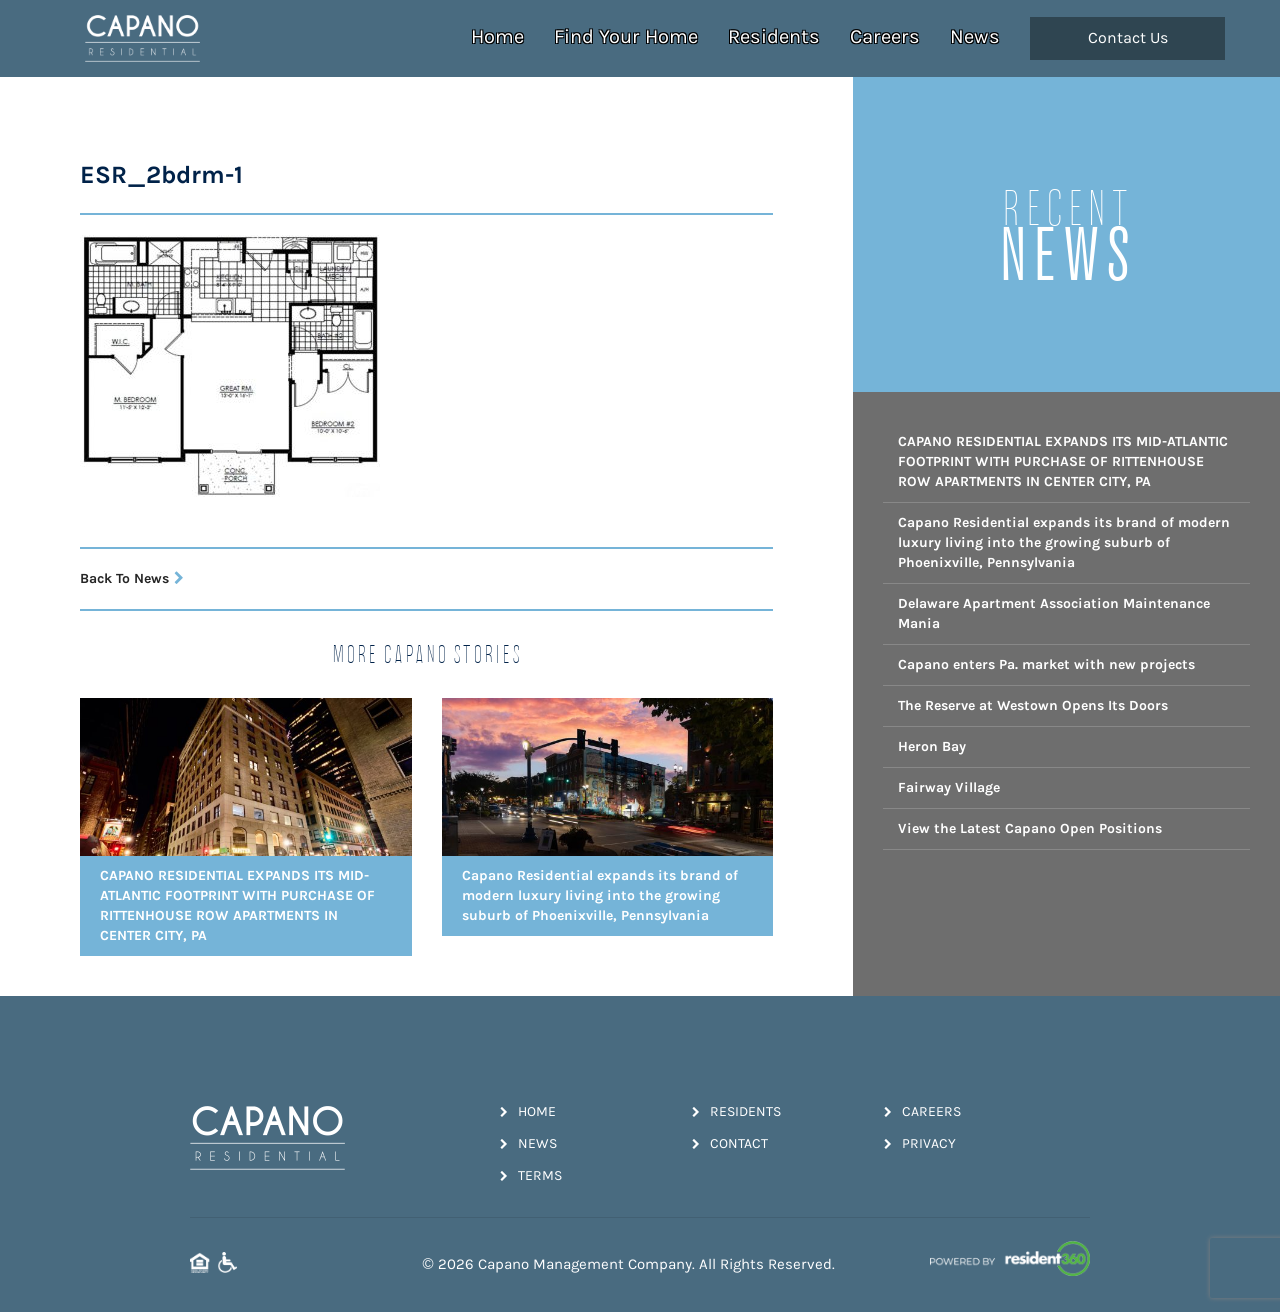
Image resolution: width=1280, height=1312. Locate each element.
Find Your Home (626, 36)
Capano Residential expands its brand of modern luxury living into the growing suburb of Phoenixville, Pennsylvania (1064, 542)
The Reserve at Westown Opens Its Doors (1033, 705)
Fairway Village (949, 787)
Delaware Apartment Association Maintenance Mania (1054, 613)
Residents (774, 36)
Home (497, 36)
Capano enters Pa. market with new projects (1046, 664)
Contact (730, 1143)
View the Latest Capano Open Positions (1030, 828)
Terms (531, 1175)
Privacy (920, 1143)
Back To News (132, 578)
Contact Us (1128, 38)
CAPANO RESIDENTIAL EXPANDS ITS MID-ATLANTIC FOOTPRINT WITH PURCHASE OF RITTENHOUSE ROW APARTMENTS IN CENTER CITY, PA (1063, 461)
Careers (885, 36)
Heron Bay (932, 746)
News (975, 36)
